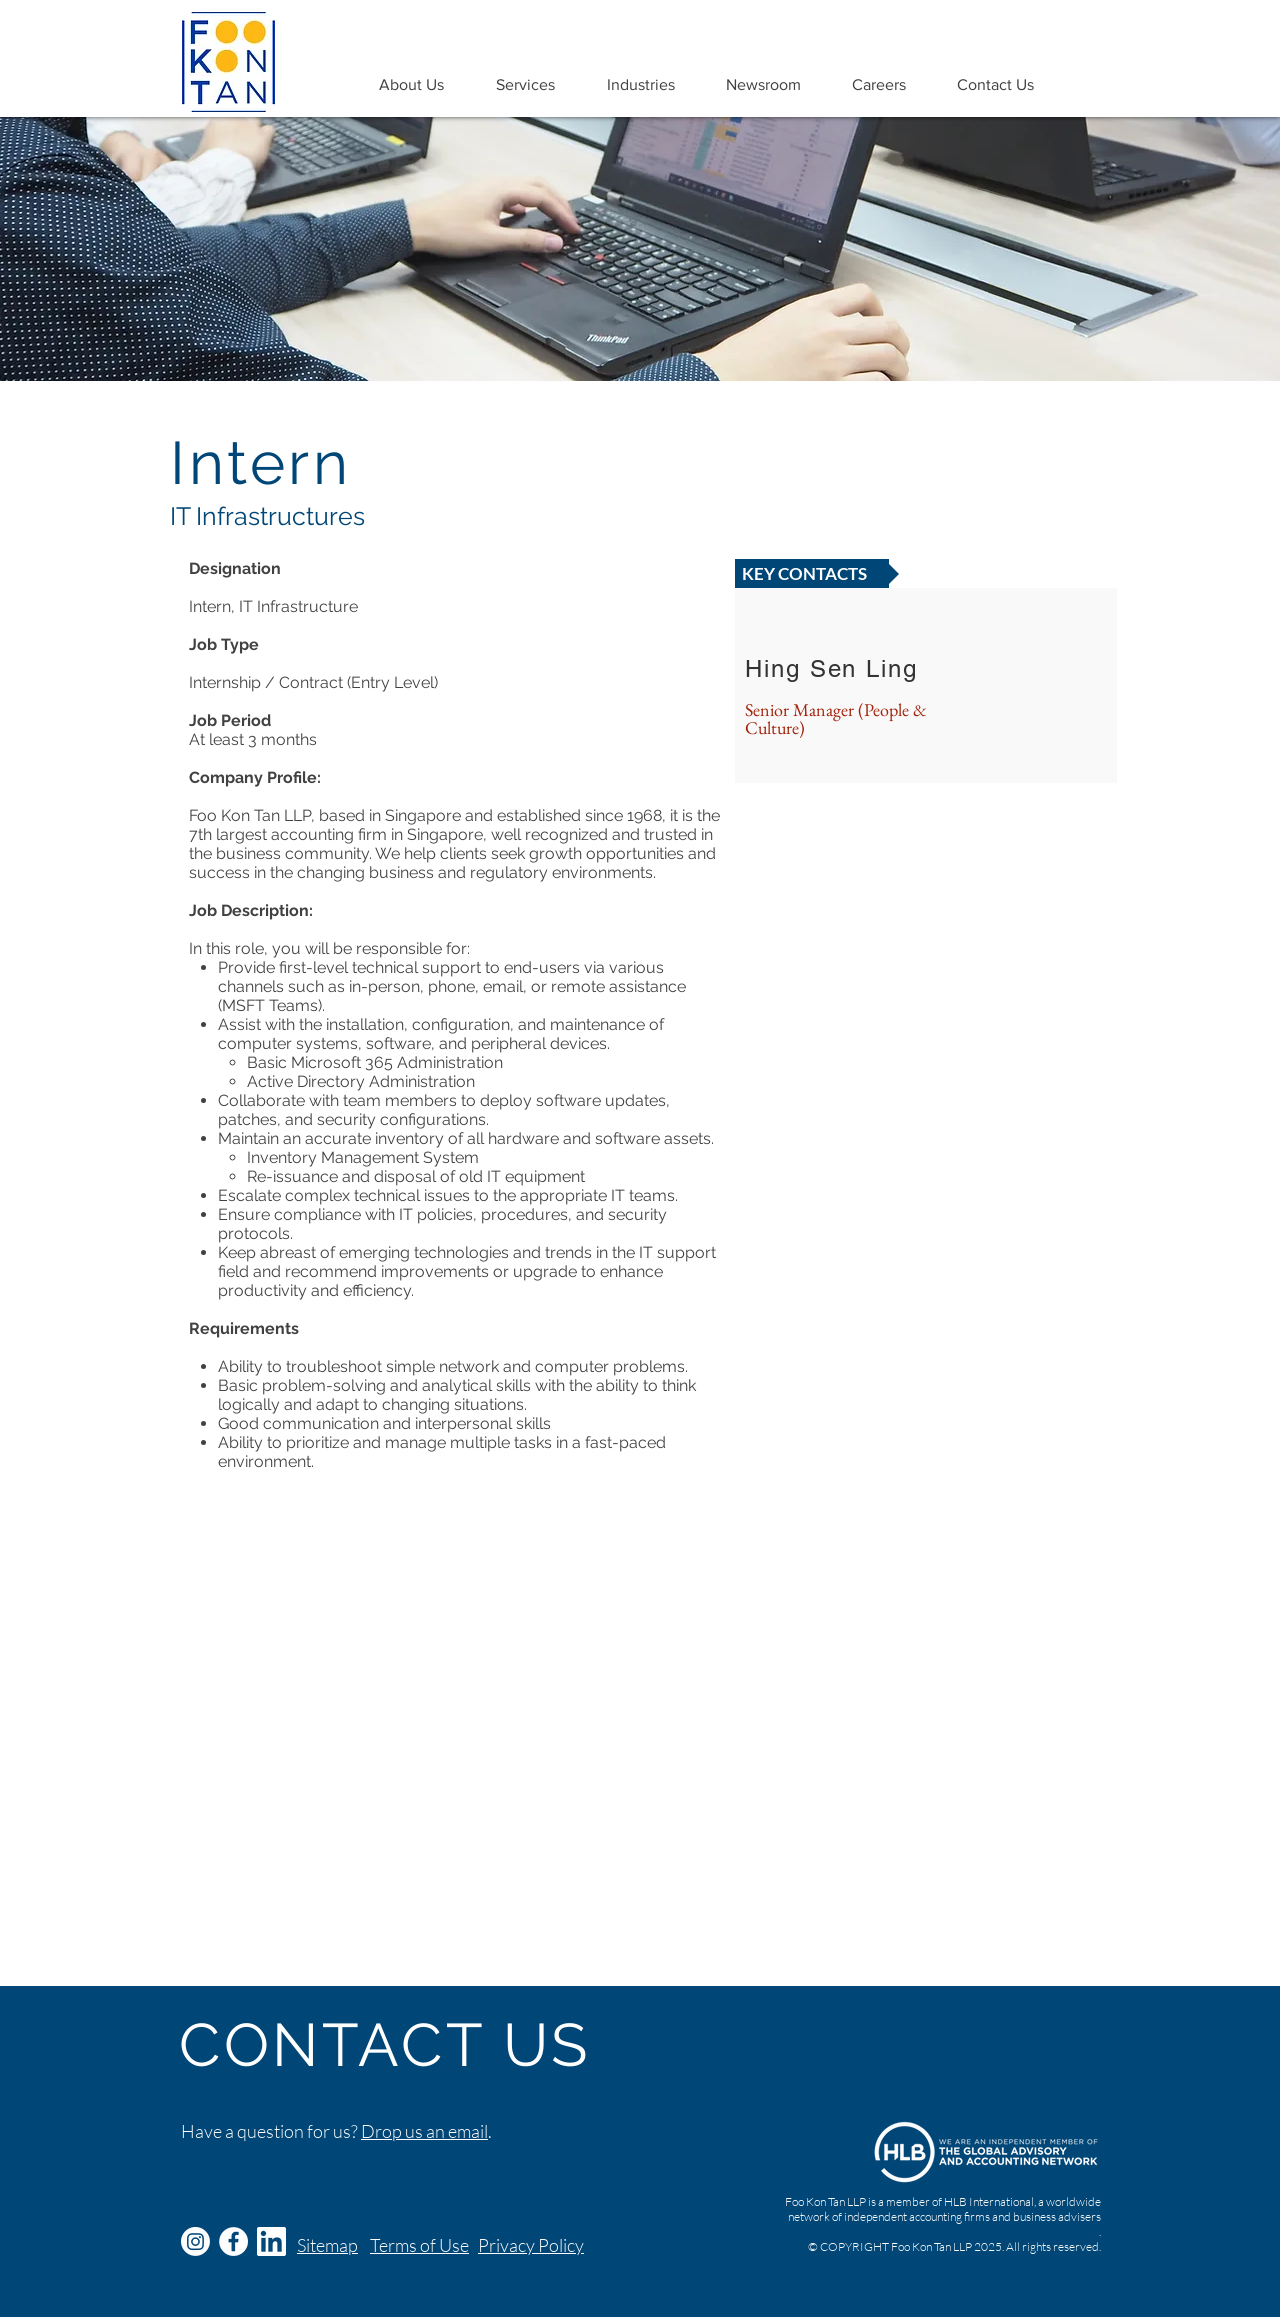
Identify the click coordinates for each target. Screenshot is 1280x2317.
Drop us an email (424, 2131)
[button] (411, 85)
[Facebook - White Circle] (233, 2241)
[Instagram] (195, 2241)
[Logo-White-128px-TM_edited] (271, 2241)
